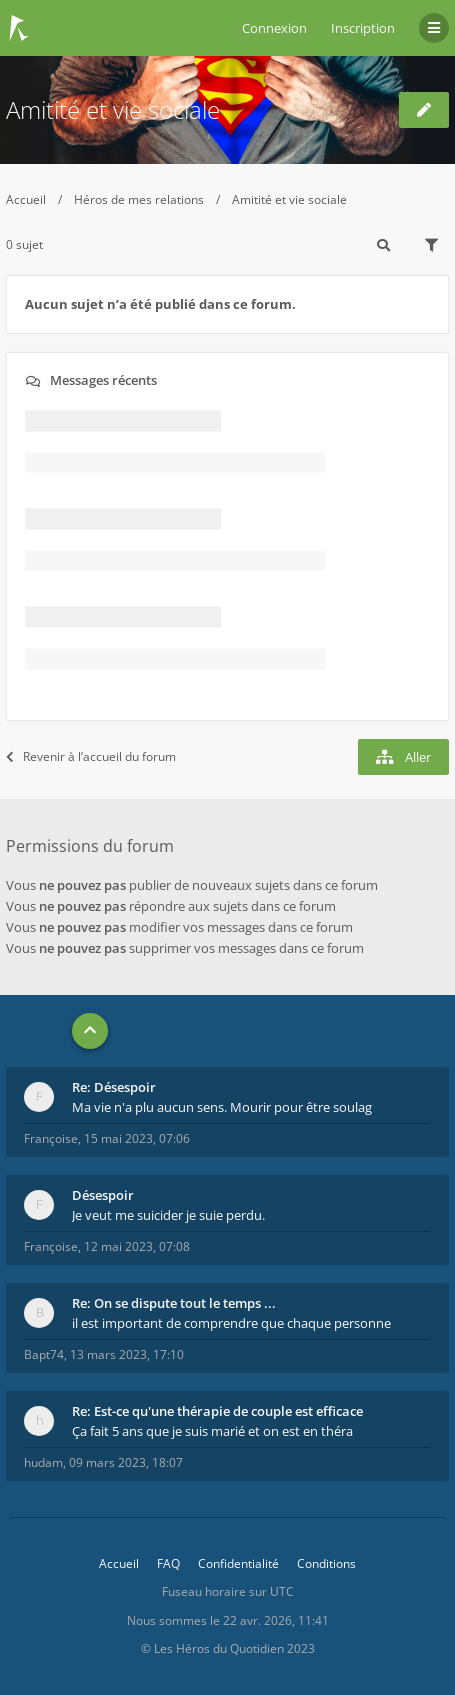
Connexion (274, 28)
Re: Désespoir (114, 1087)
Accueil (26, 199)
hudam (43, 1462)
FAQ (168, 1563)
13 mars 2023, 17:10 (127, 1354)
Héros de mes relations (139, 199)
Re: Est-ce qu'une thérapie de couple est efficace (217, 1411)
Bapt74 (44, 1354)
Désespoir (103, 1195)
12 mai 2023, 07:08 (137, 1246)
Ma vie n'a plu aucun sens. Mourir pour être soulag (222, 1107)
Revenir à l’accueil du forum (91, 756)
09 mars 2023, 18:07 (126, 1462)
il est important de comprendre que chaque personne (231, 1323)
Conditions (326, 1563)
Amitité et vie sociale (113, 109)
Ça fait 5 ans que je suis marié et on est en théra (212, 1431)
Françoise (51, 1138)
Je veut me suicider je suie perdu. (168, 1215)
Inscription (363, 28)
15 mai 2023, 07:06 (137, 1138)
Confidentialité (238, 1563)
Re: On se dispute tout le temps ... (174, 1303)
